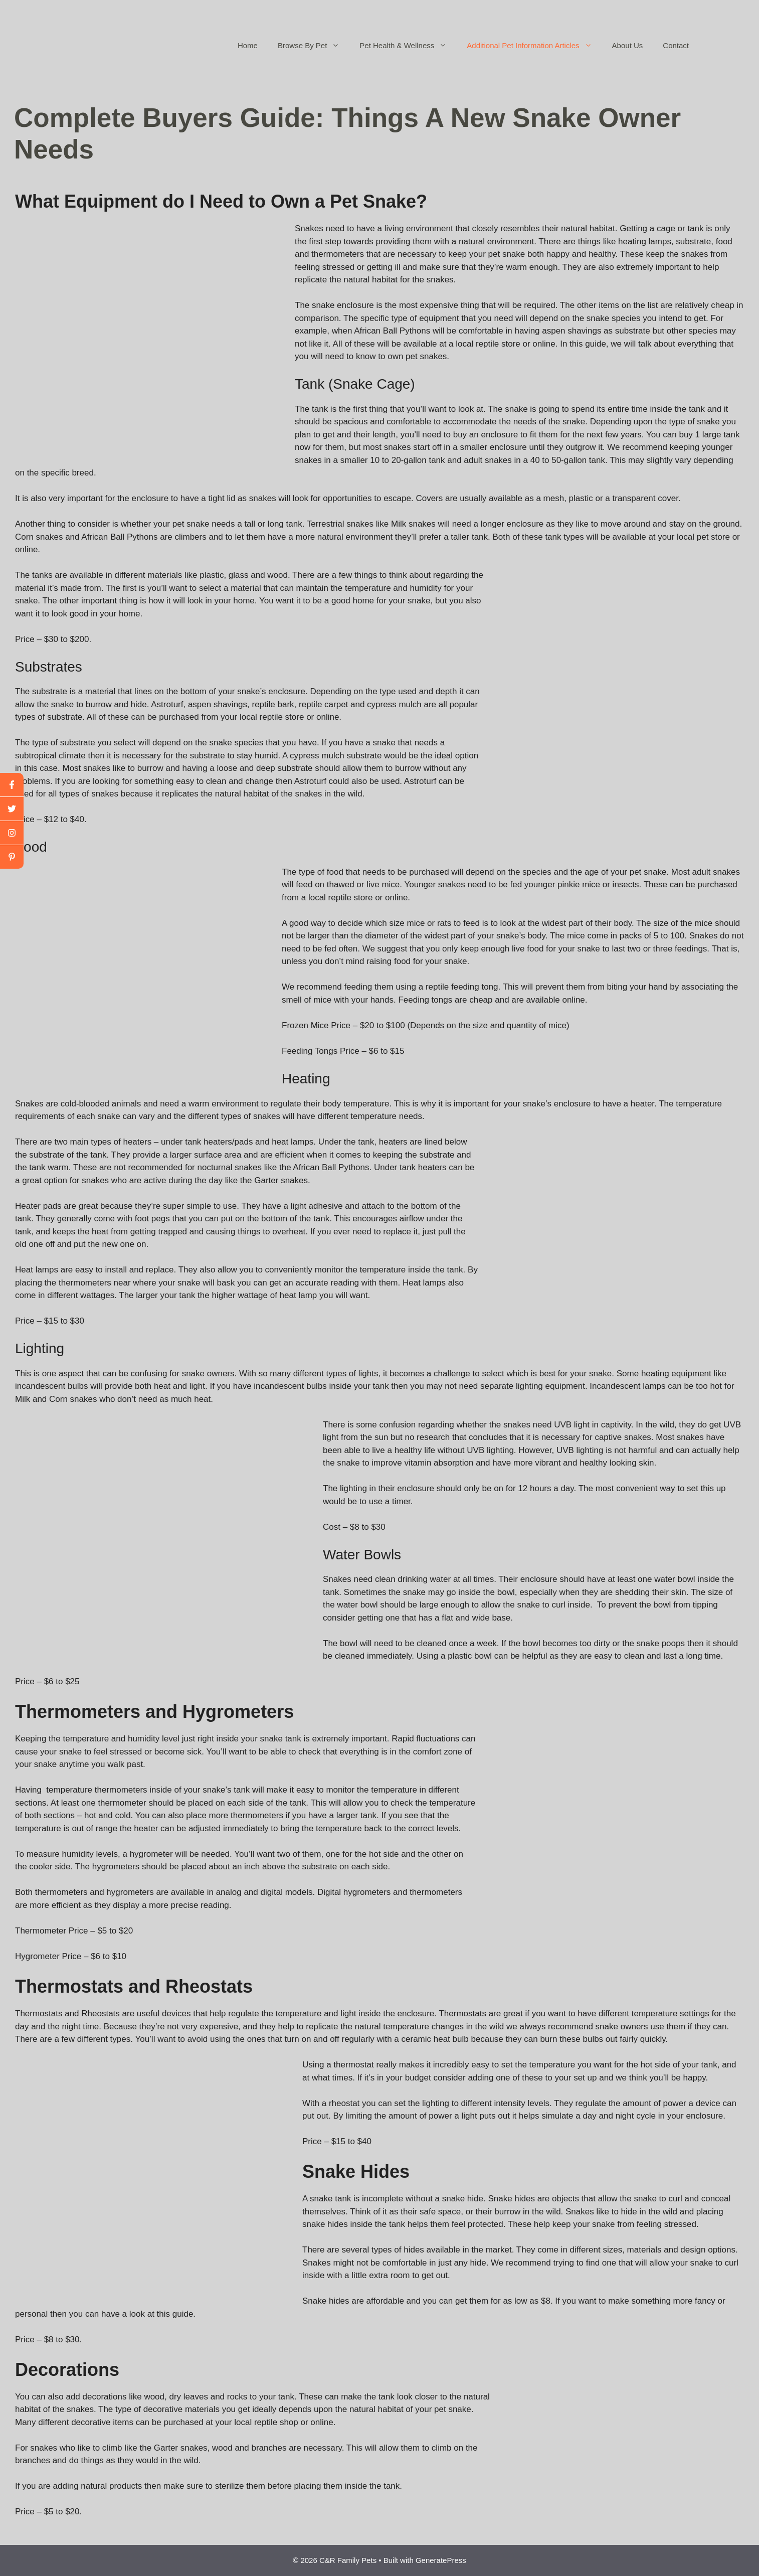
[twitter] (12, 809)
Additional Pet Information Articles (534, 46)
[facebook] (12, 785)
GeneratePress (441, 2560)
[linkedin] (12, 857)
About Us (627, 45)
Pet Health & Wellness (408, 46)
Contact (676, 45)
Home (248, 45)
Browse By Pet (313, 46)
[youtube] (12, 833)
